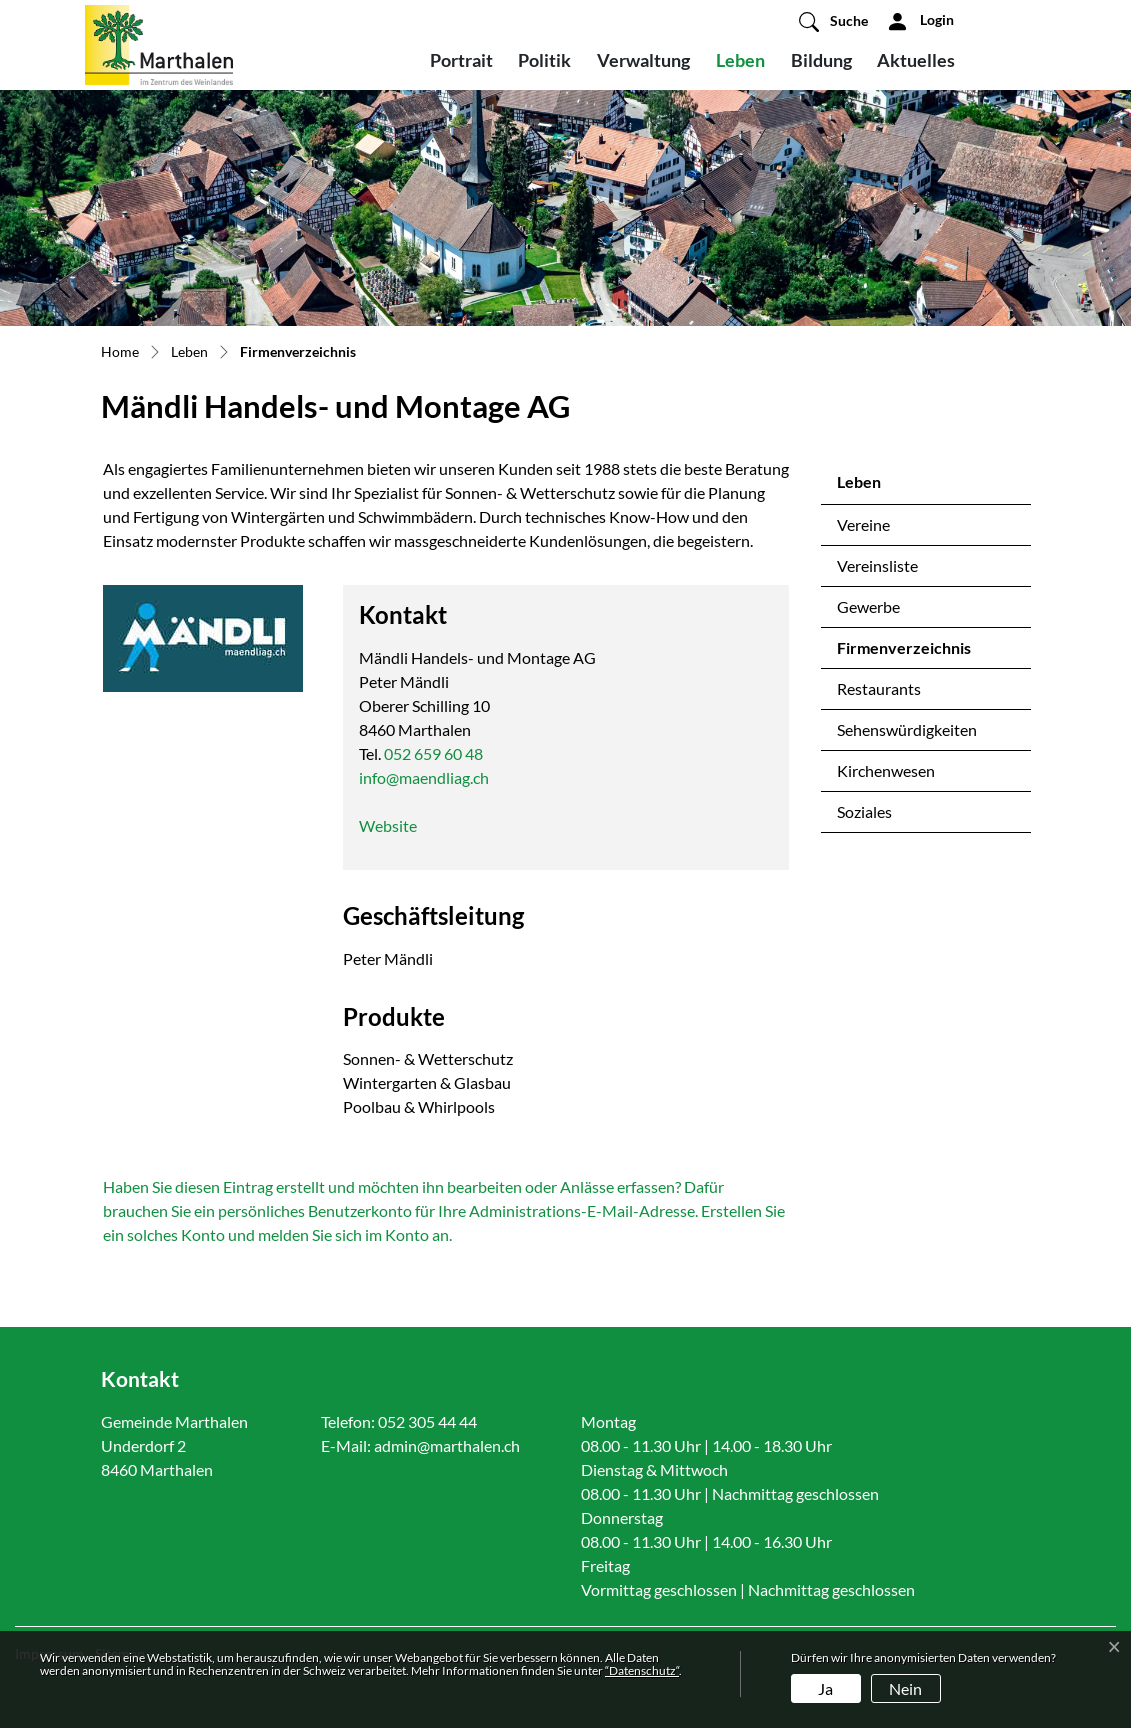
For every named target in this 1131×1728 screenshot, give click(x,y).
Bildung (821, 60)
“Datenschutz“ (642, 1670)
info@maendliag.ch (424, 777)
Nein (905, 1688)
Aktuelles (916, 60)
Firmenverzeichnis (903, 653)
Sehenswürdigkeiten (907, 729)
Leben (740, 60)
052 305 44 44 (427, 1421)
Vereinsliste (877, 565)
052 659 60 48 (433, 753)
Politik (544, 60)
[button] (833, 21)
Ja (825, 1688)
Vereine (863, 524)
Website (388, 825)
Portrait (461, 60)
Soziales (864, 811)
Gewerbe (868, 606)
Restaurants (879, 688)
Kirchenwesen (886, 770)
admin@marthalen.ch (447, 1445)
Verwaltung (643, 60)
